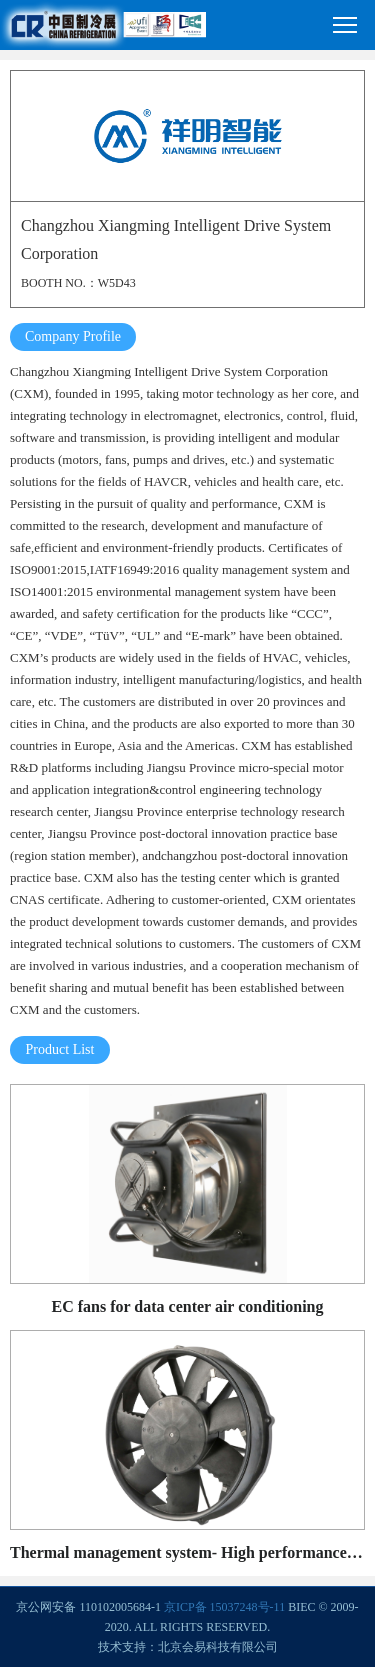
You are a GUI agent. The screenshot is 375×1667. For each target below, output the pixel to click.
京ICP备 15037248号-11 (224, 1607)
